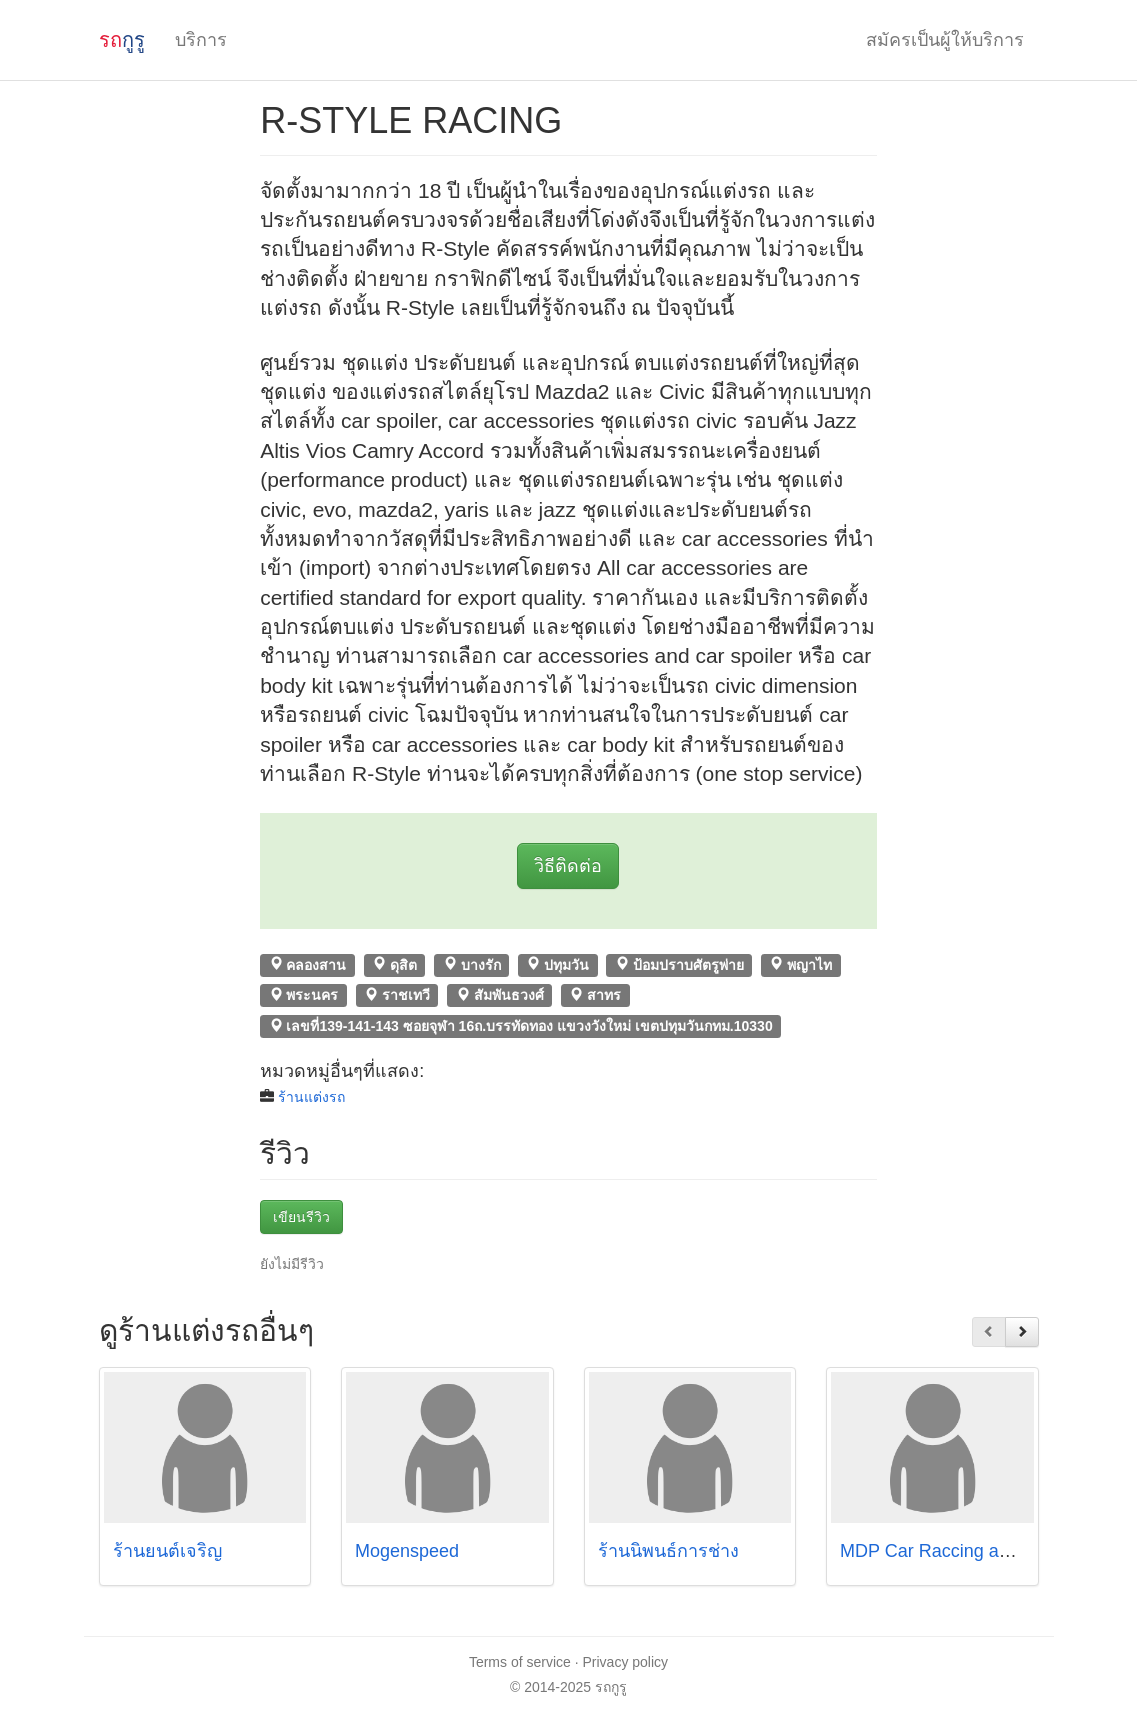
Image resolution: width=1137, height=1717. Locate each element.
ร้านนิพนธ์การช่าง (668, 1551)
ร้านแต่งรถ (311, 1097)
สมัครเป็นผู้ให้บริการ (945, 40)
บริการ (201, 40)
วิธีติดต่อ (568, 866)
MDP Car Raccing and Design (960, 1551)
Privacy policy (626, 1662)
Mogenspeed (407, 1551)
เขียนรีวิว (301, 1217)
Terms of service (520, 1662)
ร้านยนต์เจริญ (167, 1551)
